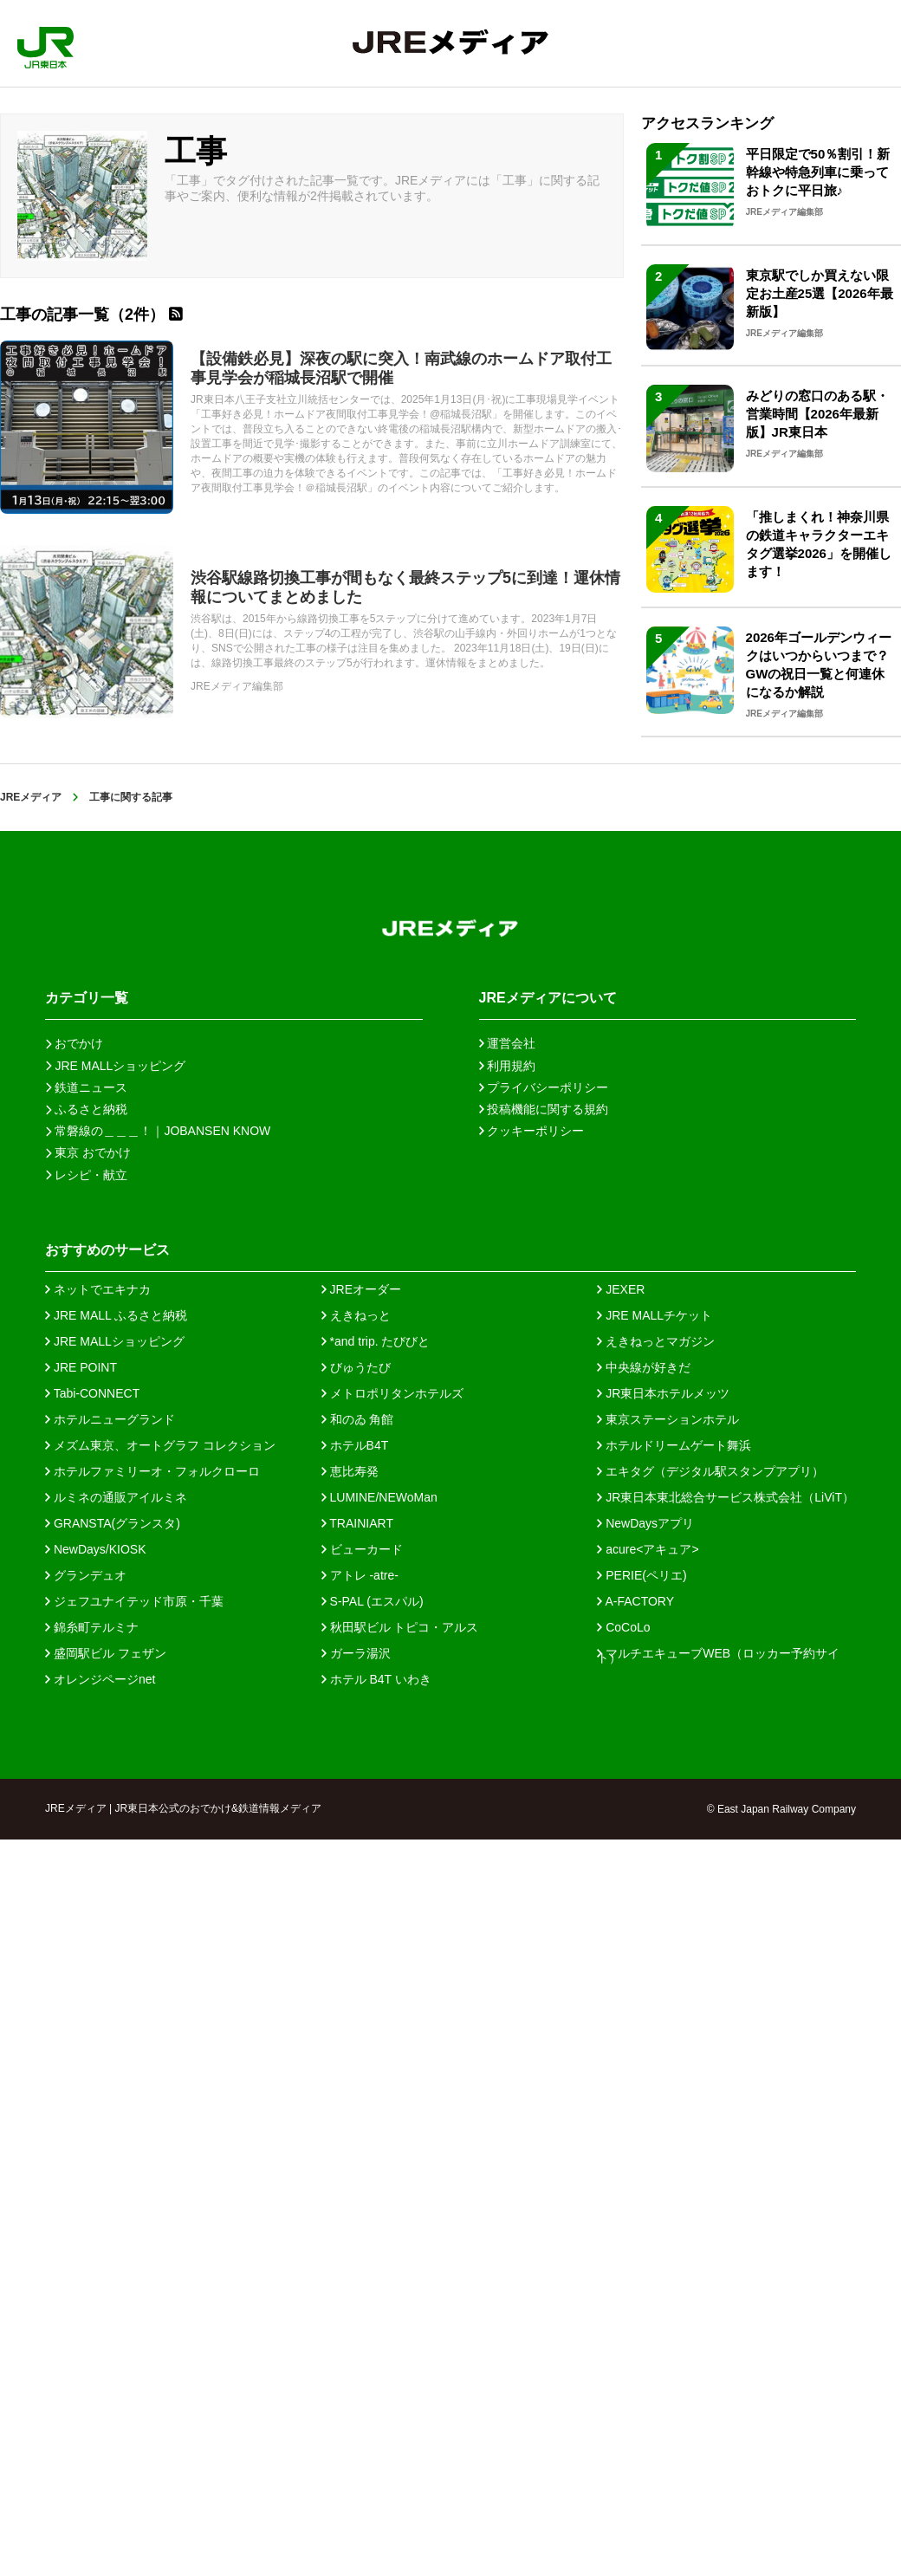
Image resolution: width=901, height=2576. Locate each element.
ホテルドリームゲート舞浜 (674, 1445)
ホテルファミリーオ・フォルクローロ (152, 1471)
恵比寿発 (350, 1471)
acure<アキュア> (647, 1549)
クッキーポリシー (532, 1131)
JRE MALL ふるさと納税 (116, 1315)
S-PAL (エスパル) (372, 1601)
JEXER (621, 1289)
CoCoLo (623, 1627)
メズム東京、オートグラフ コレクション (160, 1445)
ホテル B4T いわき (376, 1679)
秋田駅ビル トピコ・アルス (400, 1627)
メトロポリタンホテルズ (392, 1393)
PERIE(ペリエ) (641, 1575)
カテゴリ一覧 (86, 997)
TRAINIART (357, 1523)
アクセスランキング (707, 123)
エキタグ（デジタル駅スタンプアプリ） (710, 1471)
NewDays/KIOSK (95, 1549)
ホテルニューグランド (110, 1419)
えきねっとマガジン (656, 1341)
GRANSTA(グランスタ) (112, 1523)
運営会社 (507, 1043)
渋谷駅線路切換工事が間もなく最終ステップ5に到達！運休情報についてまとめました (405, 587)
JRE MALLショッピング (115, 1341)
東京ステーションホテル (668, 1419)
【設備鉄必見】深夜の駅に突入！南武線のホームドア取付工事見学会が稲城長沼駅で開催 (401, 368)
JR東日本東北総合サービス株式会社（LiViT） (725, 1497)
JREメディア (31, 797)
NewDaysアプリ (645, 1523)
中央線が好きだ (643, 1367)
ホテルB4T (355, 1445)
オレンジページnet (100, 1679)
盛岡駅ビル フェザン (105, 1653)
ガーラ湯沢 (356, 1653)
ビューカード (362, 1549)
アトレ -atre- (360, 1575)
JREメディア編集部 (237, 686)
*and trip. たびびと (376, 1341)
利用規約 (507, 1066)
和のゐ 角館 (357, 1419)
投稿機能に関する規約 (544, 1109)
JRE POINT (81, 1367)
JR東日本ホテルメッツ (663, 1393)
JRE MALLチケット (654, 1315)
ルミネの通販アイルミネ (116, 1497)
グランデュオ (85, 1575)
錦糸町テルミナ (92, 1627)
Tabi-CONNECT (92, 1393)
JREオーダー (361, 1289)
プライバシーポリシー (544, 1087)
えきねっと (356, 1315)
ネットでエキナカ (98, 1289)
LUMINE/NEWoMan (379, 1497)
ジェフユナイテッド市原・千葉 (134, 1601)
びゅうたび (356, 1367)
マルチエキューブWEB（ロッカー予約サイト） (718, 1653)
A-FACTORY (635, 1601)
